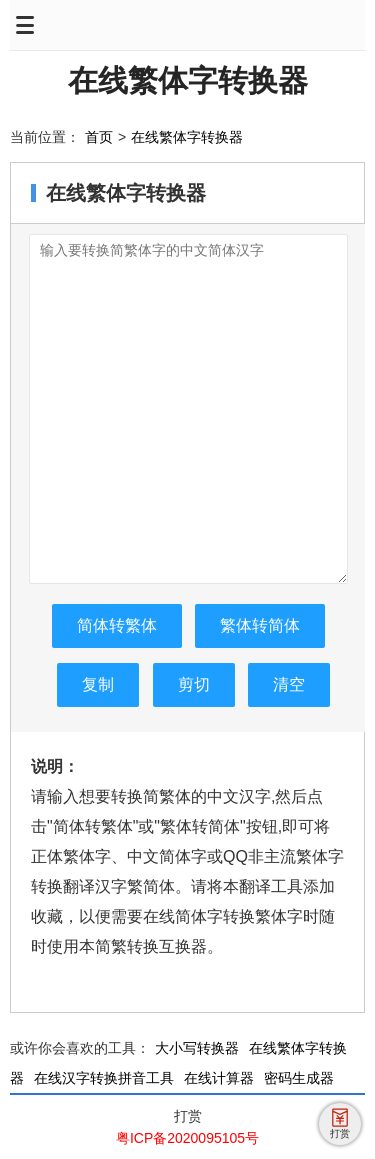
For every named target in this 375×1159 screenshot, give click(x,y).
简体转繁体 (117, 625)
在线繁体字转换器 (188, 80)
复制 (98, 684)
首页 (99, 137)
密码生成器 (299, 1078)
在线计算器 (219, 1078)
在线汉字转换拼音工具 (104, 1078)
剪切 (194, 684)
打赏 (188, 1116)
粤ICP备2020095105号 (187, 1138)
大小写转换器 (197, 1048)
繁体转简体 (260, 625)
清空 (289, 684)
